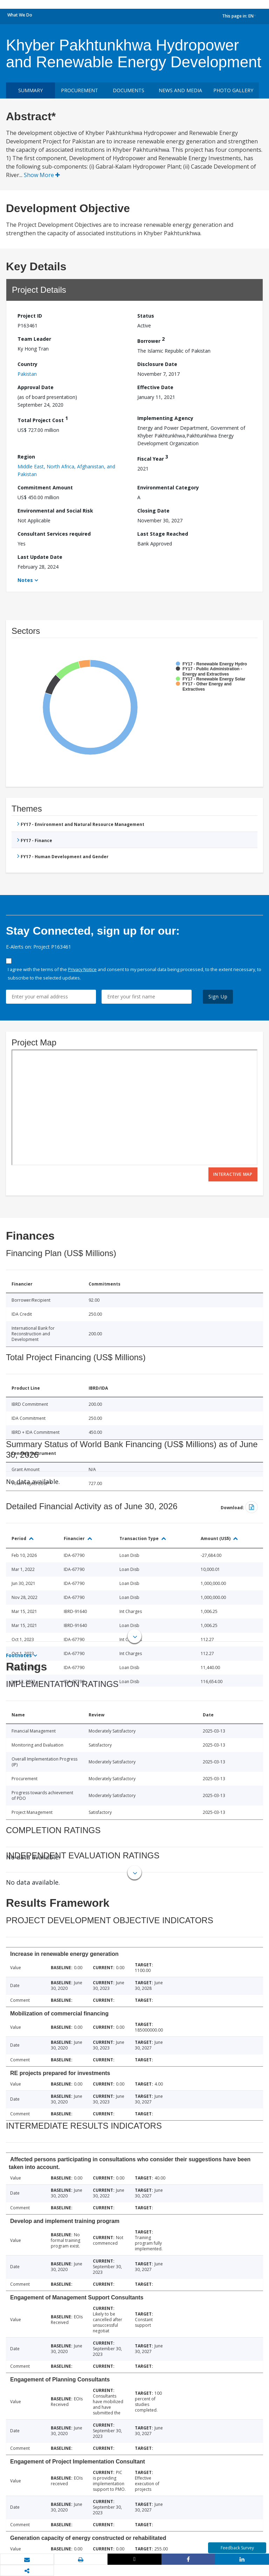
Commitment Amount (45, 487)
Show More (42, 175)
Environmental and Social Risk (55, 510)
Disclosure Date (157, 364)
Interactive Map (233, 1174)
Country (27, 364)
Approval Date (36, 387)
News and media (180, 90)
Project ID (30, 315)
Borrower (151, 339)
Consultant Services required (54, 533)
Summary (30, 90)
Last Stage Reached (162, 533)
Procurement (79, 90)
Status (145, 315)
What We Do (19, 15)
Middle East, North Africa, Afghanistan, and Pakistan (66, 470)
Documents (128, 90)
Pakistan (27, 374)
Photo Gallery (233, 90)
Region (26, 456)
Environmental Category (168, 487)
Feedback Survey (237, 2548)
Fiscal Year (152, 457)
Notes (25, 580)
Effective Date (155, 387)
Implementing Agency (165, 418)
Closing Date (153, 510)
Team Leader (34, 338)
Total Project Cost (43, 419)
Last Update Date (40, 557)
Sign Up (218, 996)
